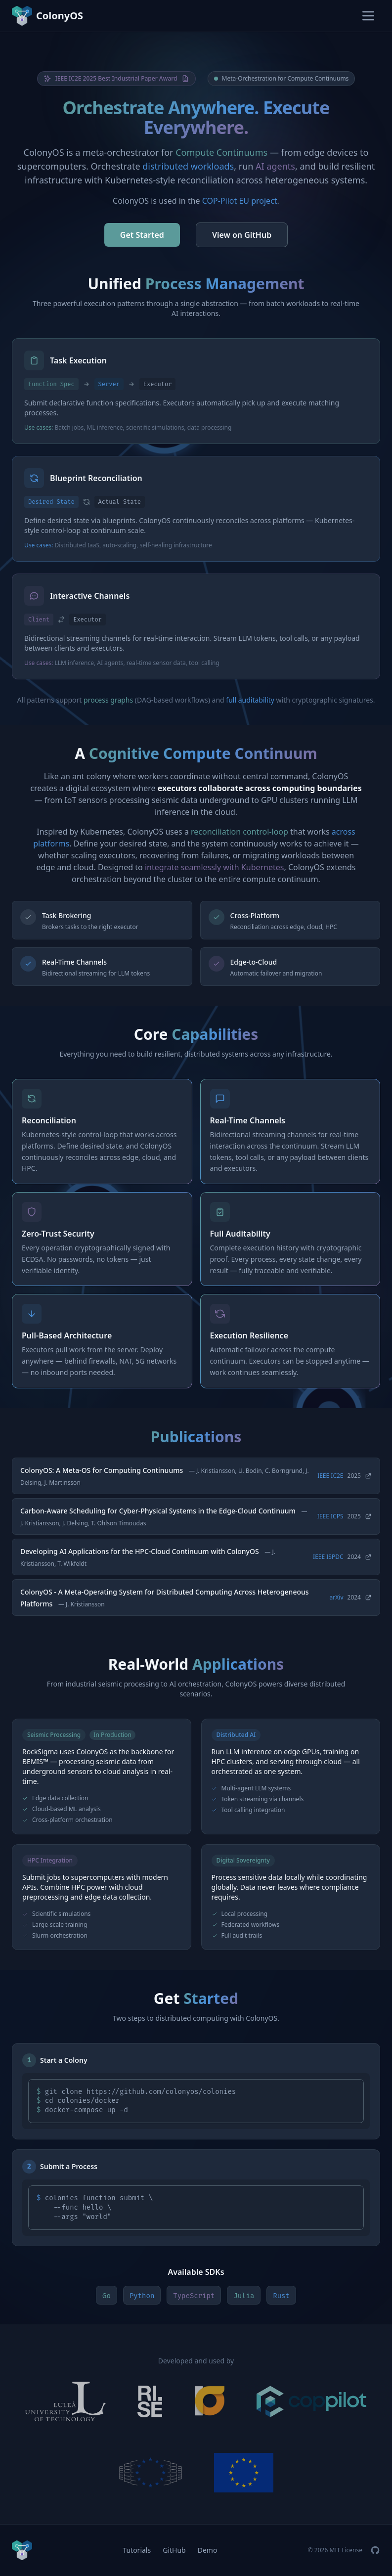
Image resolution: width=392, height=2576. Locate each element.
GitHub (174, 2550)
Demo (208, 2550)
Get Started (142, 234)
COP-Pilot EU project (239, 200)
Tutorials (137, 2550)
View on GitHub (241, 234)
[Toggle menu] (368, 16)
